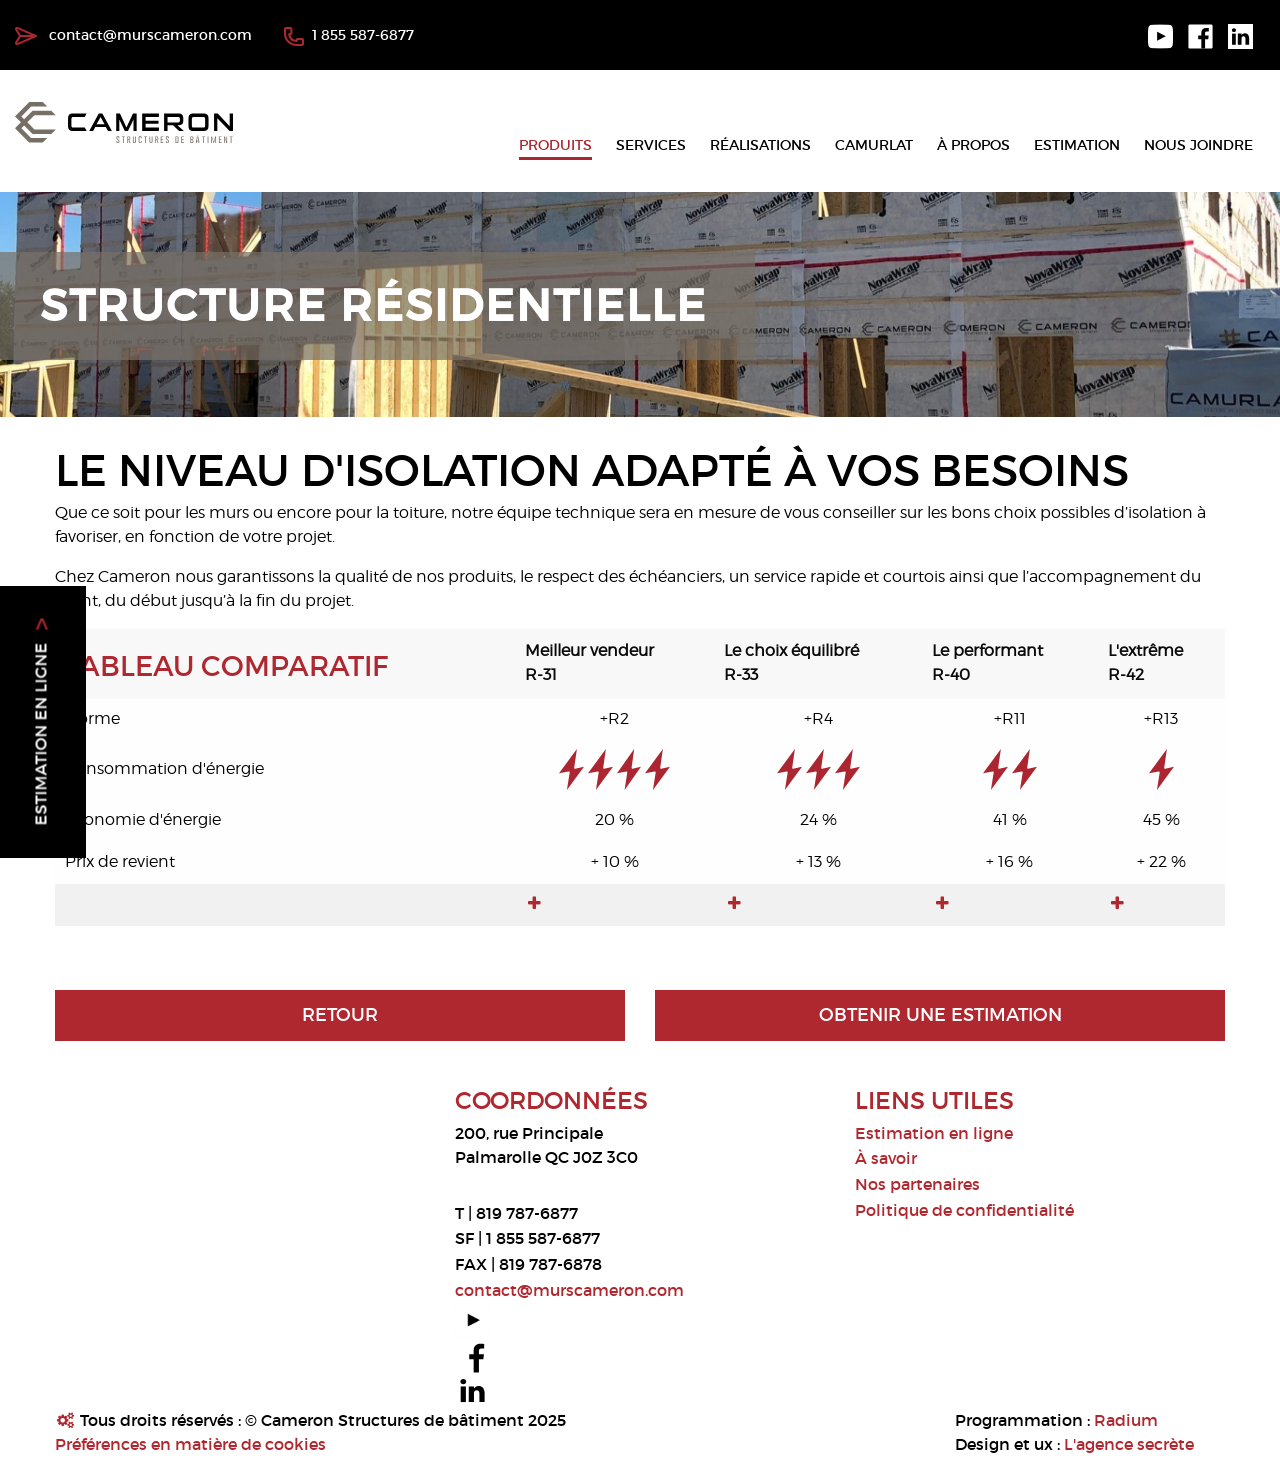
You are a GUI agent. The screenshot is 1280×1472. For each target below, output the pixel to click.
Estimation (1077, 145)
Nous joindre (1198, 145)
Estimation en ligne (934, 1133)
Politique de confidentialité (964, 1210)
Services (651, 145)
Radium (1126, 1420)
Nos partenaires (917, 1184)
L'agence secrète (1129, 1444)
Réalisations (760, 145)
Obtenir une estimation (940, 1015)
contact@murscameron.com (133, 35)
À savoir (886, 1158)
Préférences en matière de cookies (190, 1444)
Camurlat (874, 145)
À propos (973, 145)
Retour (340, 1015)
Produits (555, 145)
